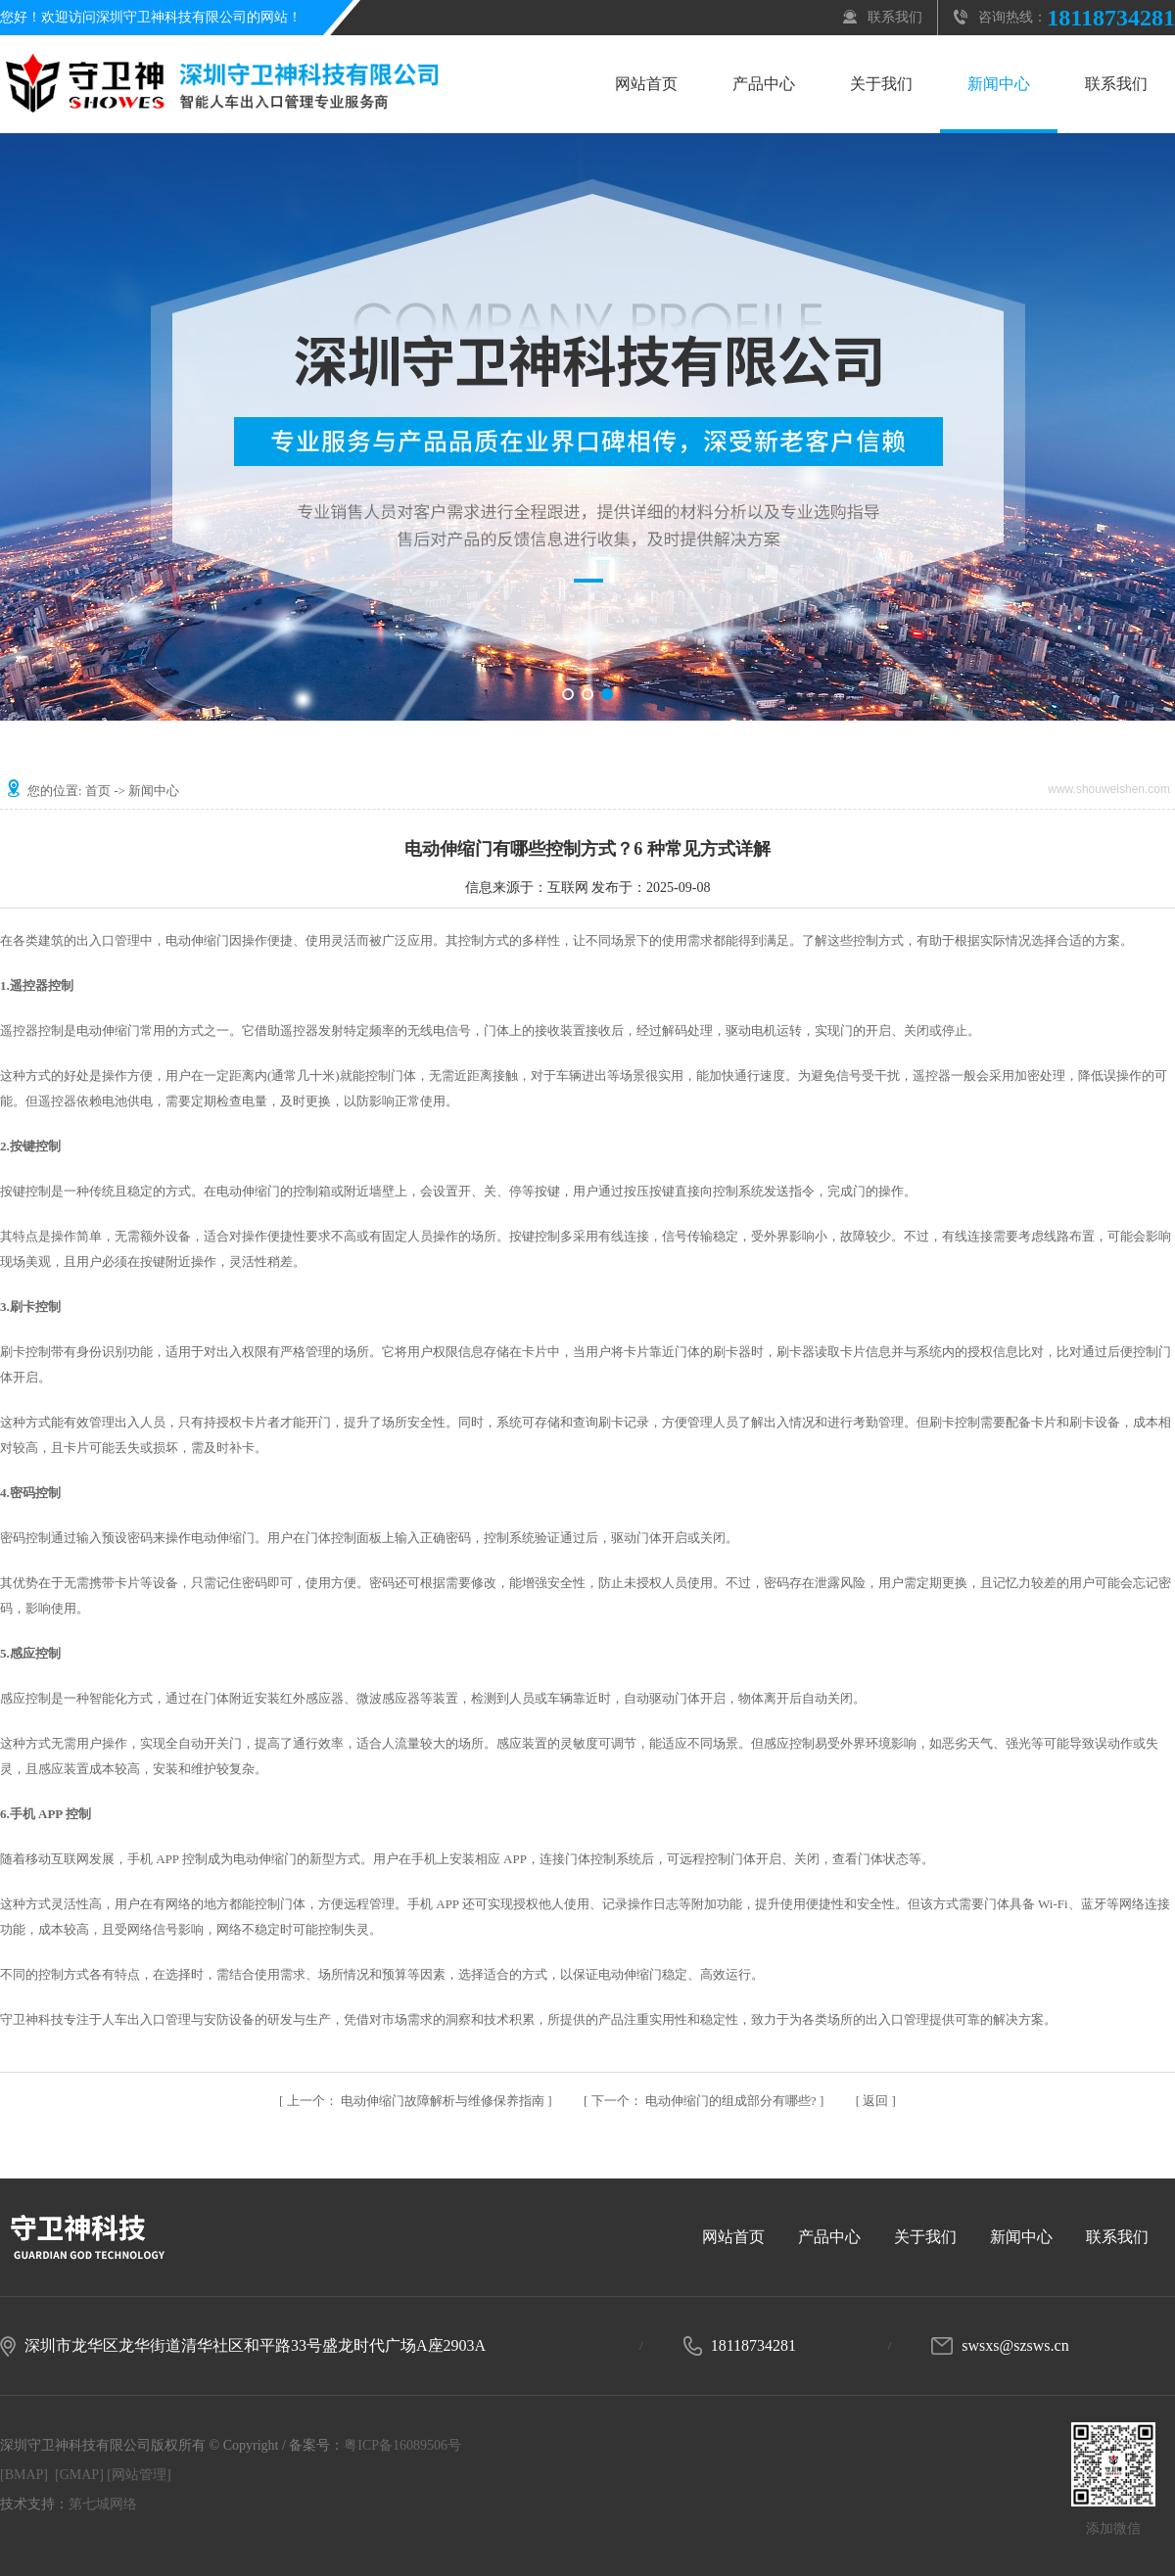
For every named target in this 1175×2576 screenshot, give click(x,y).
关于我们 (881, 83)
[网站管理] (138, 2474)
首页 (98, 790)
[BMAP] (24, 2474)
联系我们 (895, 17)
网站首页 (646, 83)
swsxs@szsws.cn (1015, 2345)
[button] (568, 694)
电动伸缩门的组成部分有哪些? (705, 2100)
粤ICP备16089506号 (402, 2445)
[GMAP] (79, 2474)
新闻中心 (998, 83)
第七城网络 (103, 2504)
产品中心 (763, 83)
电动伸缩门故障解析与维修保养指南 (417, 2100)
